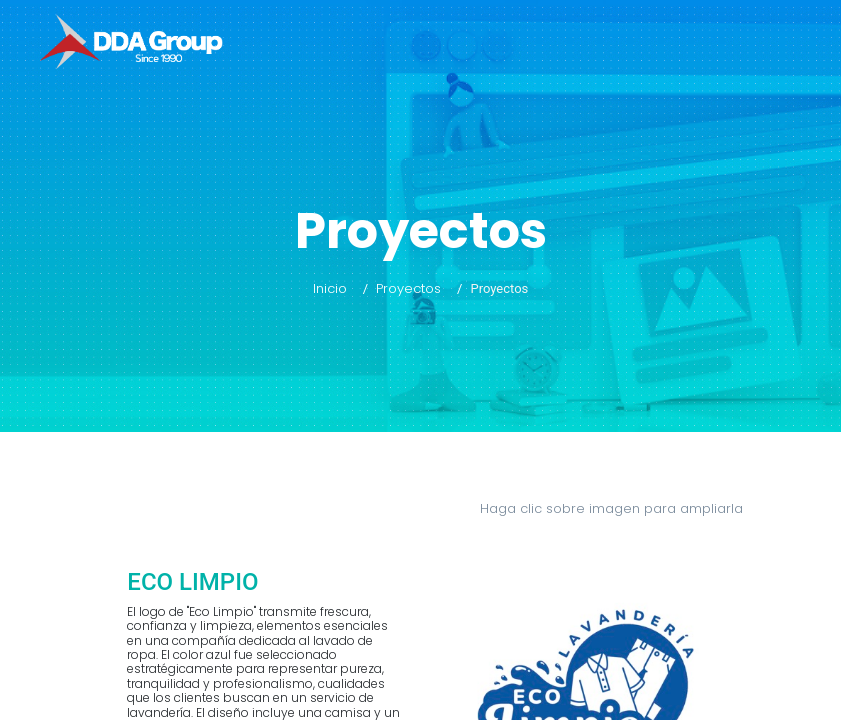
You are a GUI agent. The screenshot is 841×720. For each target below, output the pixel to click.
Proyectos (408, 288)
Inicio (330, 288)
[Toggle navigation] (809, 44)
